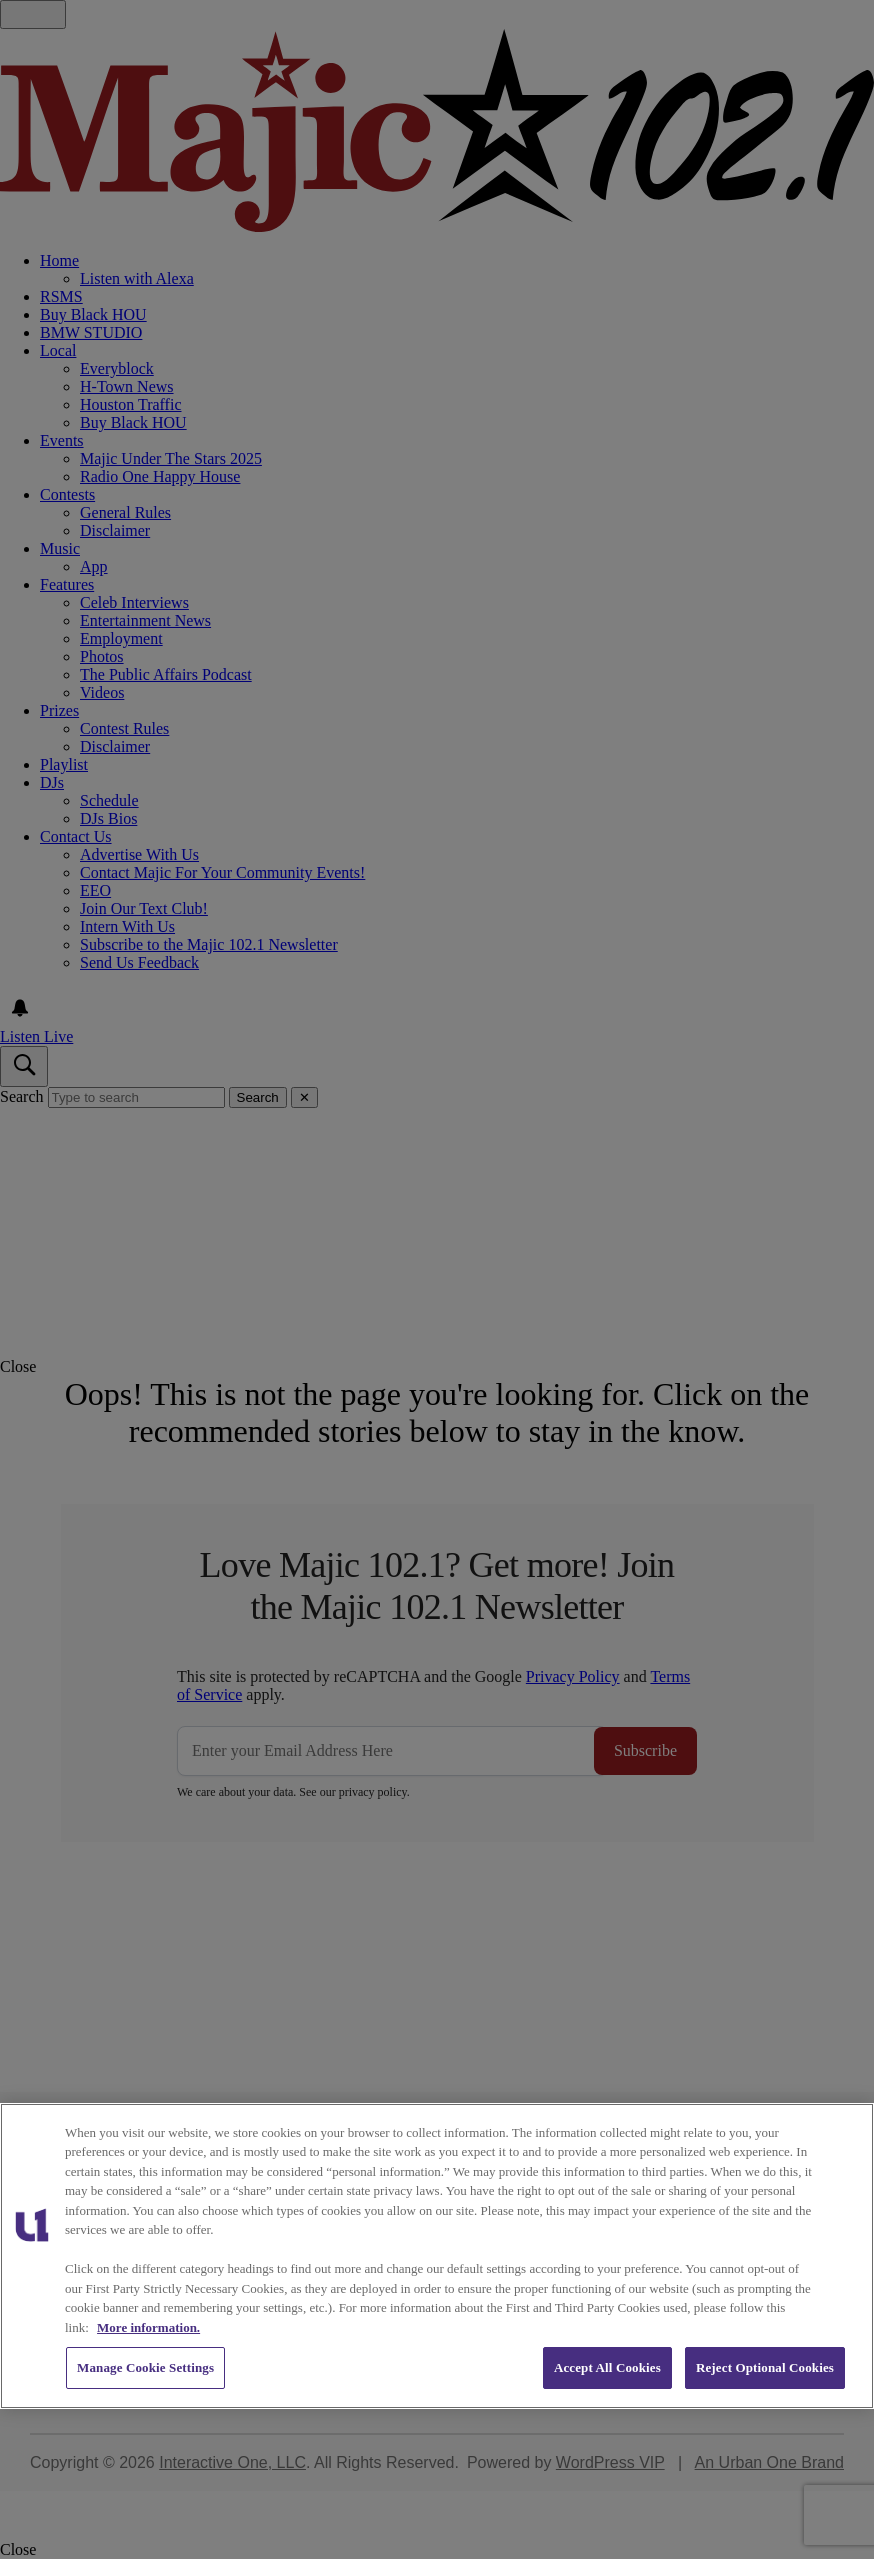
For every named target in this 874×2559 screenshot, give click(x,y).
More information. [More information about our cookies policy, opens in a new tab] (148, 2327)
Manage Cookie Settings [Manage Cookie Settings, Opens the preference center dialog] (145, 2367)
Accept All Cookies (607, 2367)
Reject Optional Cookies (765, 2367)
